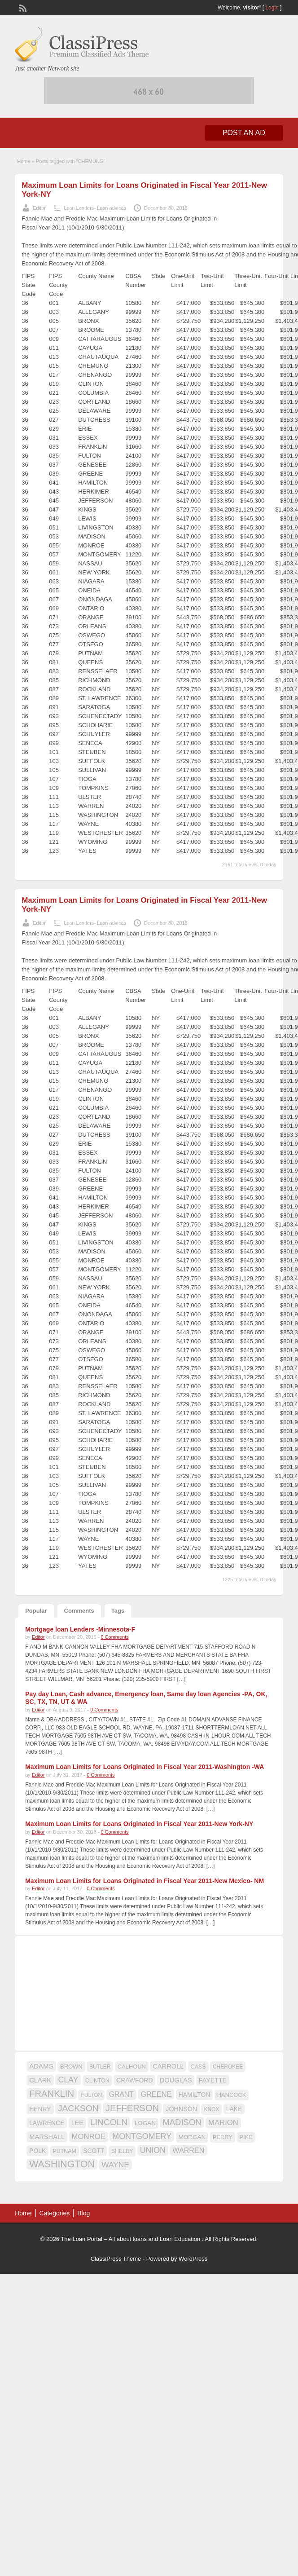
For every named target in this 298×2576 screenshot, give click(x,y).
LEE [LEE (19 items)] (77, 2122)
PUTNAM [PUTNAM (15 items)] (64, 2151)
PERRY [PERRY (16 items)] (222, 2137)
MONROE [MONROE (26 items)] (88, 2136)
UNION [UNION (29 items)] (153, 2150)
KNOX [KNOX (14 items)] (211, 2109)
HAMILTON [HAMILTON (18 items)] (194, 2094)
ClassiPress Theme (116, 2258)
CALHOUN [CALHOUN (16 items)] (132, 2066)
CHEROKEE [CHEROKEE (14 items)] (228, 2067)
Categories (54, 2213)
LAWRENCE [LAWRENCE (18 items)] (46, 2122)
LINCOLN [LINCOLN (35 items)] (108, 2122)
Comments (79, 1610)
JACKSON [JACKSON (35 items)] (78, 2108)
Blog (83, 2213)
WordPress (193, 2258)
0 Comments (114, 1637)
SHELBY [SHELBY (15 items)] (122, 2151)
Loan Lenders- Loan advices (95, 208)
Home (23, 161)
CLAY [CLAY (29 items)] (68, 2079)
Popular (36, 1610)
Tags (117, 1610)
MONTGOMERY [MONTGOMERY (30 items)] (141, 2136)
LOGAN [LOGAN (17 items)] (145, 2123)
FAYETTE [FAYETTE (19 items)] (213, 2080)
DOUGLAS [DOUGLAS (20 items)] (176, 2080)
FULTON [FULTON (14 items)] (91, 2095)
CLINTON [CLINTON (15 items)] (97, 2081)
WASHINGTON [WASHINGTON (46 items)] (62, 2164)
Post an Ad (244, 133)
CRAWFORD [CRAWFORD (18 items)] (134, 2080)
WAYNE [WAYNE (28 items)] (115, 2164)
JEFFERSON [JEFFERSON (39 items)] (132, 2108)
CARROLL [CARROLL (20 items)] (168, 2066)
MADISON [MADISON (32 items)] (181, 2122)
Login (271, 7)
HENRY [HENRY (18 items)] (40, 2109)
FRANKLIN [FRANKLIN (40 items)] (51, 2094)
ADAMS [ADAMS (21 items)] (41, 2066)
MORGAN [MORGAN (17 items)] (192, 2137)
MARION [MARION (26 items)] (223, 2122)
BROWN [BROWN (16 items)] (71, 2066)
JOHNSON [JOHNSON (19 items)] (181, 2109)
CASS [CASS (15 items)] (198, 2067)
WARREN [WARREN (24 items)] (188, 2150)
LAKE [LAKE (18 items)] (234, 2109)
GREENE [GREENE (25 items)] (155, 2094)
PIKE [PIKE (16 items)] (245, 2137)
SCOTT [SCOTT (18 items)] (93, 2150)
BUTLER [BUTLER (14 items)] (99, 2067)
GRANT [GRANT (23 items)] (121, 2094)
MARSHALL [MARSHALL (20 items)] (47, 2136)
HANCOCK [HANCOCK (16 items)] (231, 2094)
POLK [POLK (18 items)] (37, 2150)
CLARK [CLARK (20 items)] (40, 2080)
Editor (39, 208)
